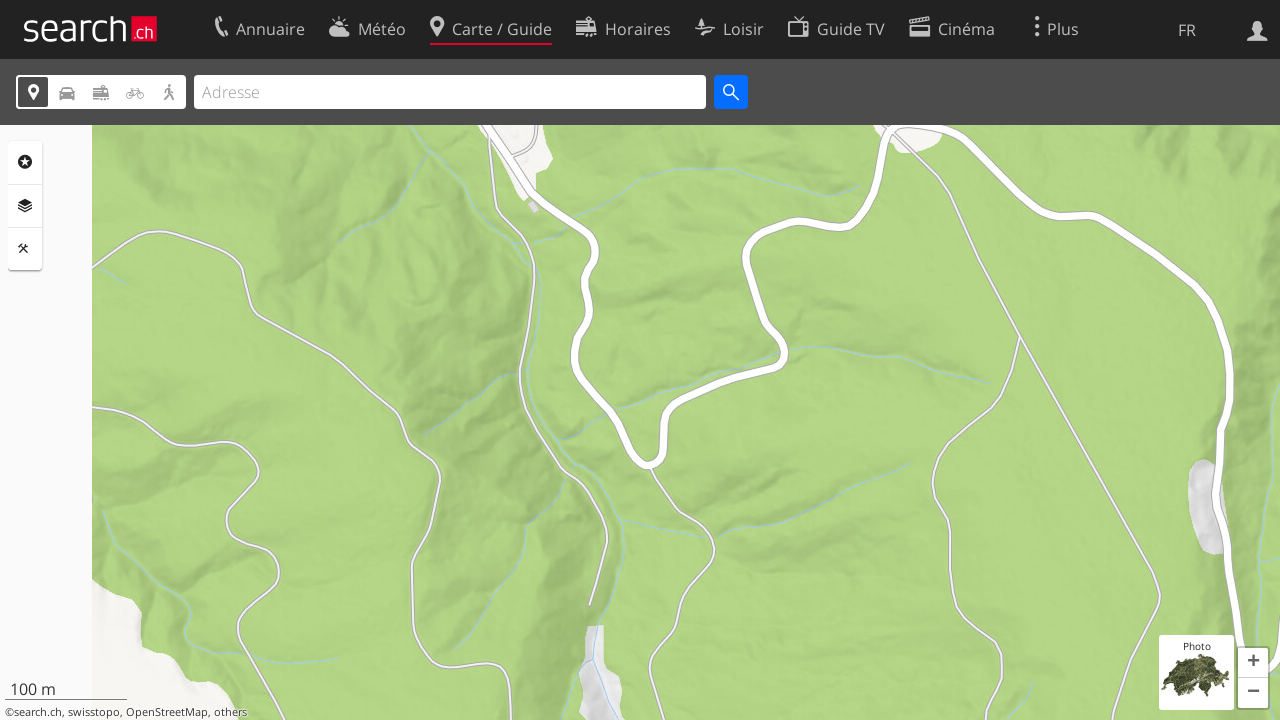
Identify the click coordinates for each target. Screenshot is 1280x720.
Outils (25, 249)
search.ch (38, 712)
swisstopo (94, 712)
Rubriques (25, 162)
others (230, 712)
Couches (25, 206)
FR (1187, 30)
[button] (1253, 663)
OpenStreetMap (167, 712)
